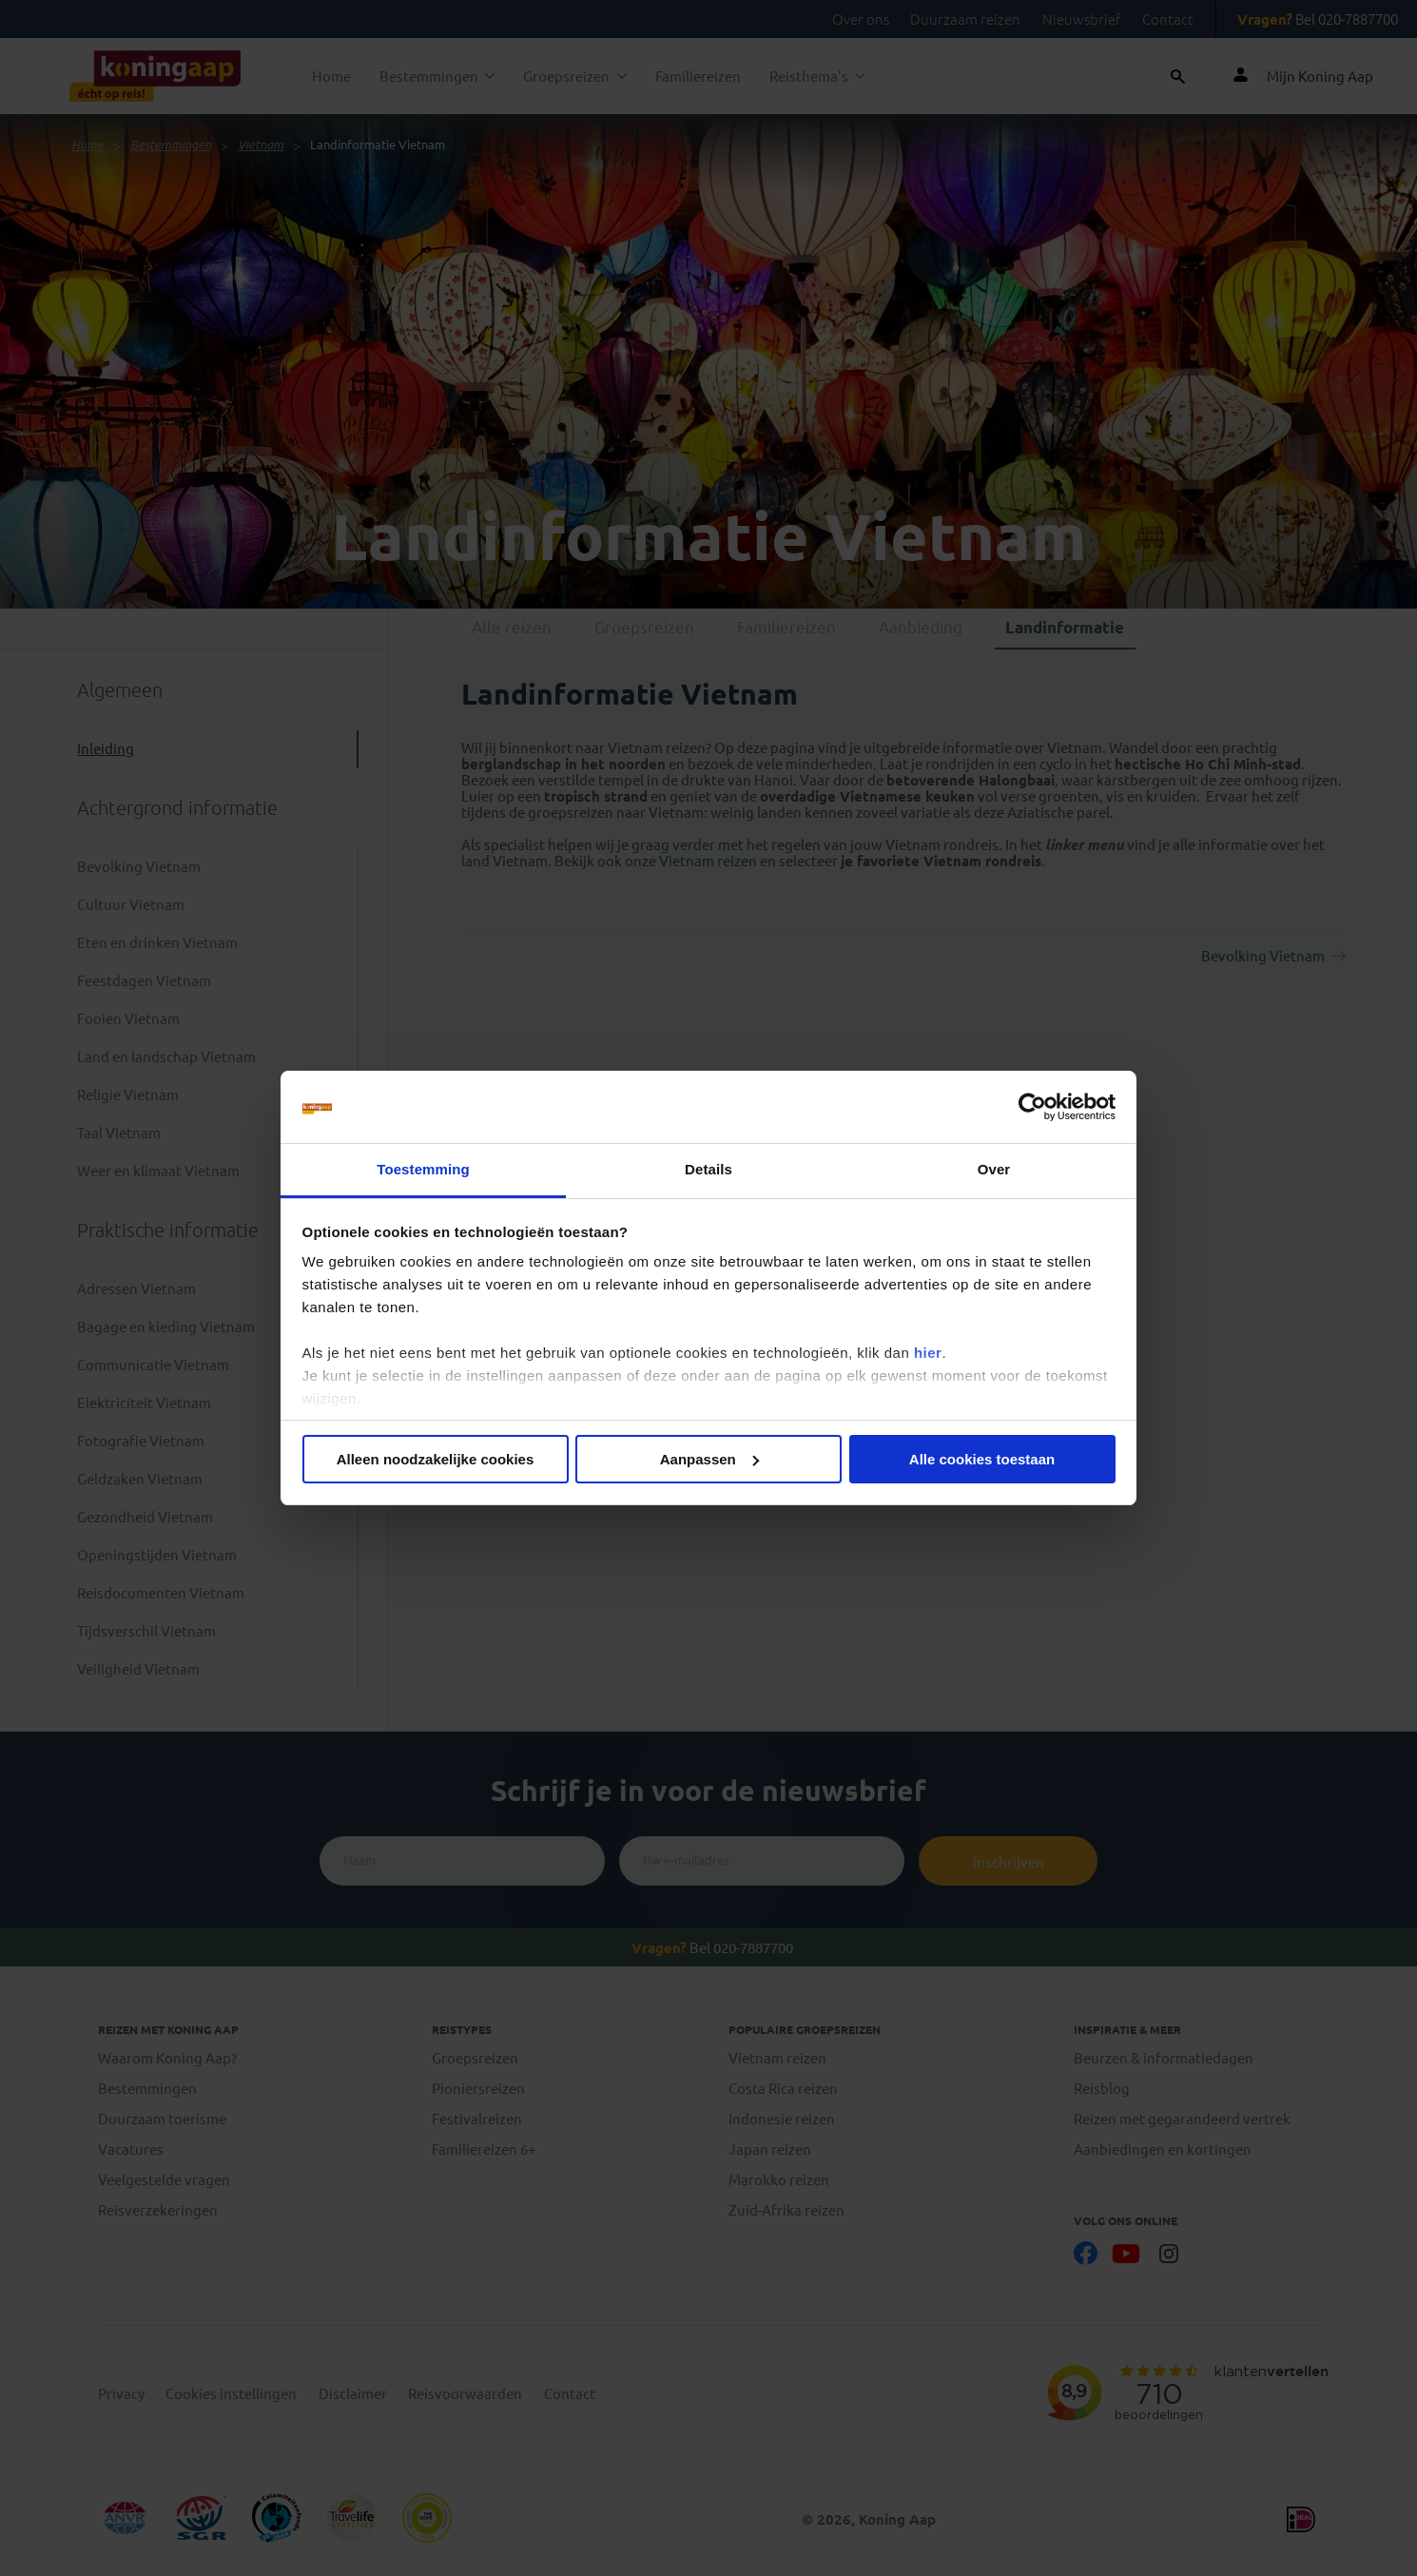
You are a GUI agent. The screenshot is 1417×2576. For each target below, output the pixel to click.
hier (928, 1353)
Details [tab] (708, 1169)
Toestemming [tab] (423, 1169)
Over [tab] (994, 1169)
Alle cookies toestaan (982, 1459)
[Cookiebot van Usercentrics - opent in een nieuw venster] (1032, 1107)
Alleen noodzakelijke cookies (435, 1459)
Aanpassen (709, 1459)
